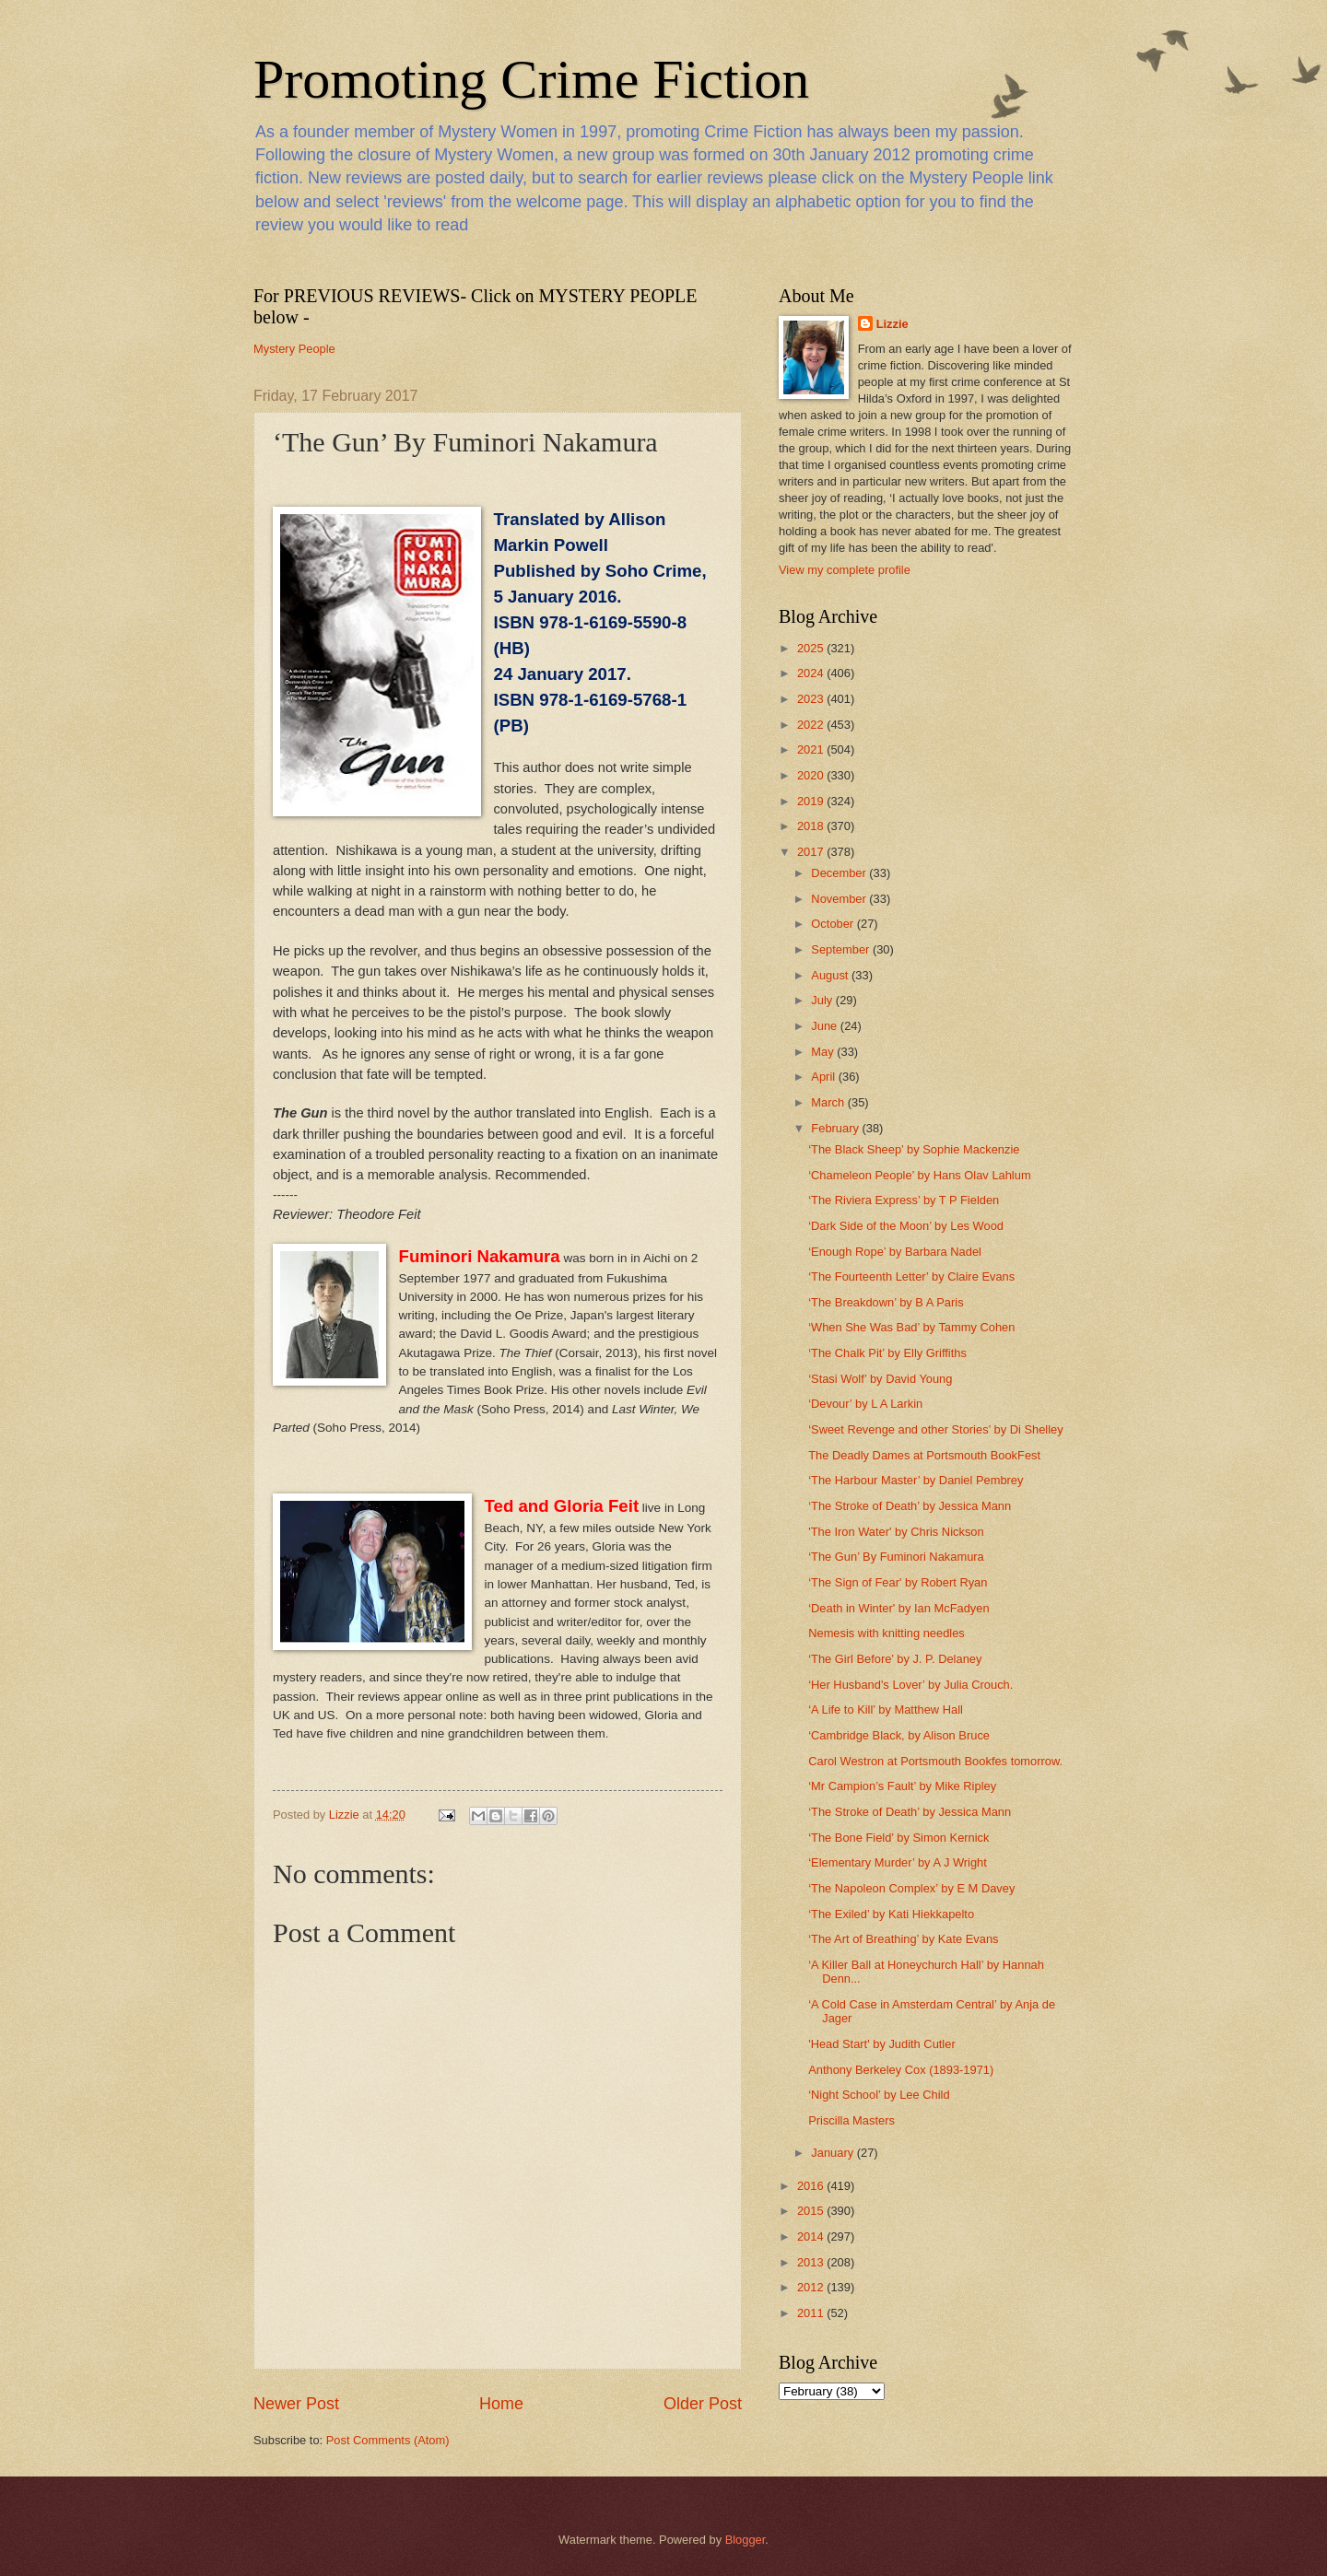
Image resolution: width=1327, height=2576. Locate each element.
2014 (812, 2236)
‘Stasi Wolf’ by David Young (880, 1379)
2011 (812, 2313)
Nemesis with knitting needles (886, 1633)
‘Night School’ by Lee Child (878, 2095)
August (831, 975)
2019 (812, 801)
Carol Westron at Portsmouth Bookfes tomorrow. (935, 1761)
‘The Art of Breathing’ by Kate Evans (903, 1939)
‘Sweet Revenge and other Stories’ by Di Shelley (935, 1429)
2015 (812, 2211)
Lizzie (892, 324)
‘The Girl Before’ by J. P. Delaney (894, 1659)
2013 (812, 2262)
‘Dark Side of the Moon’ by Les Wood (906, 1226)
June (825, 1026)
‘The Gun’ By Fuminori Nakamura (896, 1556)
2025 (812, 648)
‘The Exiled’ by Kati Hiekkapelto (891, 1914)
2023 (812, 699)
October (833, 924)
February (836, 1128)
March (829, 1102)
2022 (812, 725)
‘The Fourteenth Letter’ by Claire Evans (911, 1276)
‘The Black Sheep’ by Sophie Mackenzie (913, 1149)
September (842, 949)
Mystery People (294, 349)
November (840, 899)
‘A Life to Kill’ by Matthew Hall (885, 1709)
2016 (812, 2186)
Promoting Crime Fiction (531, 79)
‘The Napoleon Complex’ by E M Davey (911, 1888)
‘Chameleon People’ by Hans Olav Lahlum (919, 1175)
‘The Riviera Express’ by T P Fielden (903, 1200)
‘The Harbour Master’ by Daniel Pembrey (915, 1480)
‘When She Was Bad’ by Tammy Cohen (911, 1327)
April (824, 1076)
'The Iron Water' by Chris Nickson (895, 1532)
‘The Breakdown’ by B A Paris (885, 1302)
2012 (812, 2287)
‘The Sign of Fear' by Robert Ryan (897, 1582)
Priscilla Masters (851, 2120)
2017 (812, 852)
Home (501, 2404)
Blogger (745, 2540)
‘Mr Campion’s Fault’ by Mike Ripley (902, 1786)
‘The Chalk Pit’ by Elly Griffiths (887, 1353)
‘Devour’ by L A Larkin (865, 1404)
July (823, 1000)
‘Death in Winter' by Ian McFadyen (898, 1608)
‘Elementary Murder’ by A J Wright (897, 1862)
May (824, 1052)
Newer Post (296, 2404)
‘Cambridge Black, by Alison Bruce (899, 1735)
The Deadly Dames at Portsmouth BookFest (924, 1455)
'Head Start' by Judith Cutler (882, 2044)
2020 (812, 775)
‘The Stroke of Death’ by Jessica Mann (909, 1506)
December (840, 873)
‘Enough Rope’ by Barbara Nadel (894, 1252)
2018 (812, 826)
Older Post (703, 2404)
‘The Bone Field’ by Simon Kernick (898, 1837)
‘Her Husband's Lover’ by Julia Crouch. (910, 1685)
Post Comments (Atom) (388, 2440)
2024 (812, 673)
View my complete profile (844, 570)
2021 (812, 749)
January (833, 2153)
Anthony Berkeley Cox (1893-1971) (900, 2070)
